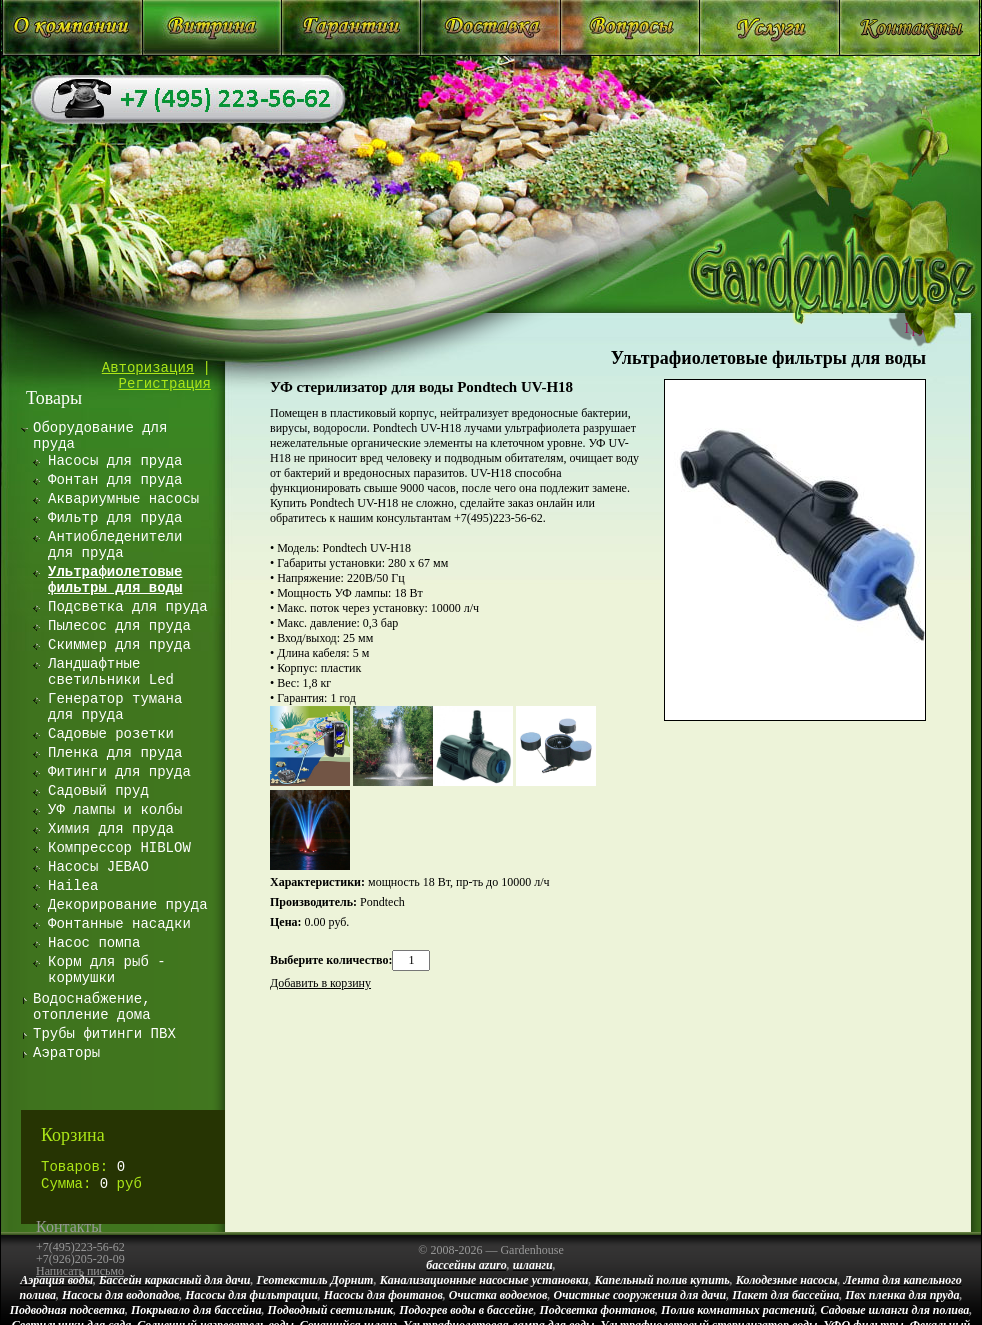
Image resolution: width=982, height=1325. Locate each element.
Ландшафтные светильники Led (111, 672)
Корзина (73, 1135)
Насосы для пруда (115, 461)
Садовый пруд (98, 791)
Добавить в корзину (320, 983)
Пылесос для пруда (119, 626)
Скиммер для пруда (119, 645)
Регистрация (165, 384)
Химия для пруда (111, 829)
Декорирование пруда (128, 905)
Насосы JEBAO (98, 867)
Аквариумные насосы (123, 499)
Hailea (73, 886)
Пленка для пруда (115, 753)
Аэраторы (66, 1053)
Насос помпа (94, 943)
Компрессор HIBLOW (119, 848)
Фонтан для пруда (115, 480)
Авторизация (148, 368)
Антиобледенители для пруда (115, 545)
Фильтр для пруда (115, 518)
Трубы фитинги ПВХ (104, 1034)
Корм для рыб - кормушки (107, 970)
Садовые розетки (111, 734)
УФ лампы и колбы (115, 810)
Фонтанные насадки (119, 924)
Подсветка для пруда (128, 607)
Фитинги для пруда (119, 772)
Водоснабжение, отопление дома (92, 1007)
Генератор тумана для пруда (115, 707)
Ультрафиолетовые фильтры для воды (768, 358)
